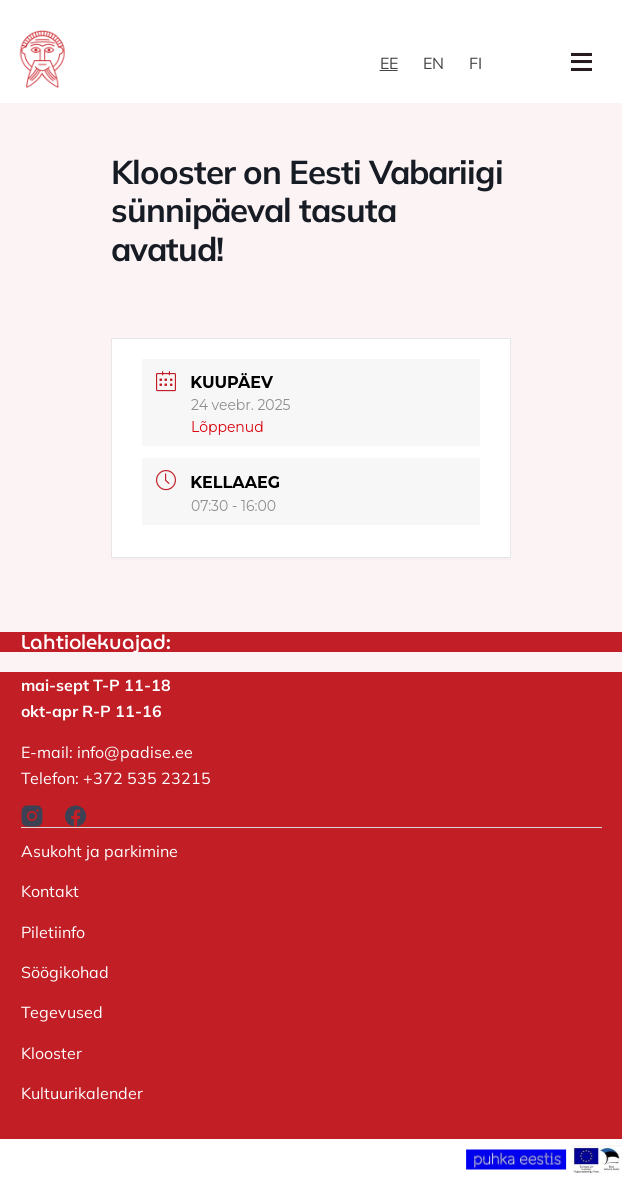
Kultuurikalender (82, 1093)
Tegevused (62, 1012)
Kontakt (50, 891)
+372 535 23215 (147, 778)
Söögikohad (65, 972)
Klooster (51, 1053)
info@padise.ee (135, 752)
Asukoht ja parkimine (99, 851)
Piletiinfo (53, 932)
